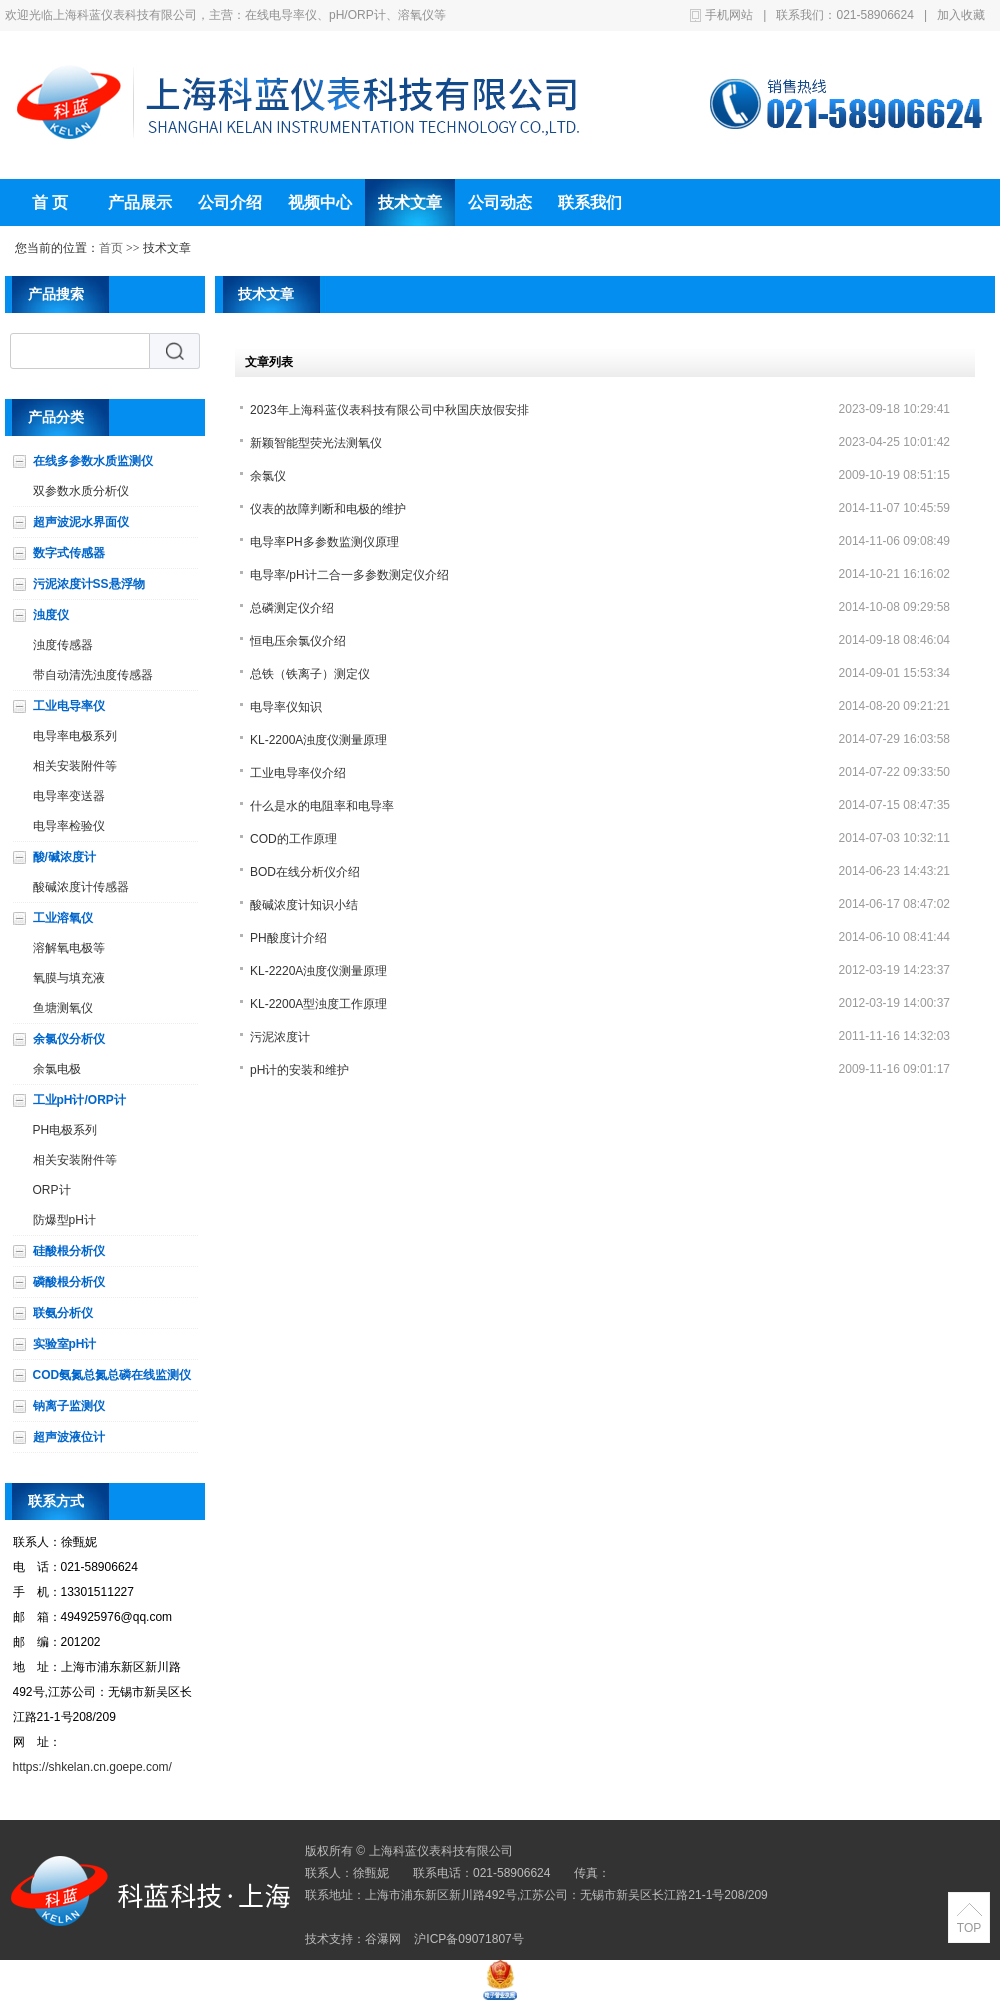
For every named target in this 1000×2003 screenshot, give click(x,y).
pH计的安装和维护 (299, 1070)
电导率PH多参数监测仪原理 (324, 542)
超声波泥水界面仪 (81, 522)
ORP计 (52, 1190)
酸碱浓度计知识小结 (304, 905)
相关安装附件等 (75, 766)
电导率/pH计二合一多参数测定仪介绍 (349, 575)
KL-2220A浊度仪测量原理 (318, 971)
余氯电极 (57, 1069)
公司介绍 (230, 202)
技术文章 (410, 202)
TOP (969, 1928)
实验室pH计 (65, 1344)
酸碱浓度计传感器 (81, 887)
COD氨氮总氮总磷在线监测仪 (112, 1375)
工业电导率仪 (69, 706)
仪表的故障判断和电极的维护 (328, 509)
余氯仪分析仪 (69, 1039)
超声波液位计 (69, 1437)
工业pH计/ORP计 (79, 1100)
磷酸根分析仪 (69, 1282)
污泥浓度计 (280, 1037)
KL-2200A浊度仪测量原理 (318, 740)
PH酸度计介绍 (288, 938)
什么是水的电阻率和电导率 (322, 806)
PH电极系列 (65, 1130)
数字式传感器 (69, 553)
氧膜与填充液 (69, 978)
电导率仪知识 (286, 707)
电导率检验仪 (69, 826)
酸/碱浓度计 (64, 857)
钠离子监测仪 (69, 1406)
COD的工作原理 (293, 839)
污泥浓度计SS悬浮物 (89, 584)
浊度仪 (51, 615)
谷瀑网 (383, 1939)
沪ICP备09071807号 (468, 1939)
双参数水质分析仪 (81, 491)
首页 (111, 248)
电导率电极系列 (75, 736)
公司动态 (500, 202)
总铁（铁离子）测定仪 (310, 674)
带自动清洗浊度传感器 (93, 675)
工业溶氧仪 (63, 918)
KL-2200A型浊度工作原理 (318, 1004)
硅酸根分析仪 (69, 1251)
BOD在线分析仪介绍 (305, 872)
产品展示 (140, 202)
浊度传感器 (63, 645)
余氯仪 (268, 476)
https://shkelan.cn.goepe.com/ (92, 1767)
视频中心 (320, 202)
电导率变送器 (69, 796)
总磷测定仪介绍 (292, 608)
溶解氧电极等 (69, 948)
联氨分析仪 (63, 1313)
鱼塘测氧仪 (63, 1008)
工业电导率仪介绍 (298, 773)
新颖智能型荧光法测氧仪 (316, 443)
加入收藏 (961, 15)
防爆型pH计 (64, 1220)
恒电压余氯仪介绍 (298, 641)
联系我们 (590, 202)
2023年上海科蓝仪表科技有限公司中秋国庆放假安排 (389, 410)
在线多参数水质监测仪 (93, 461)
